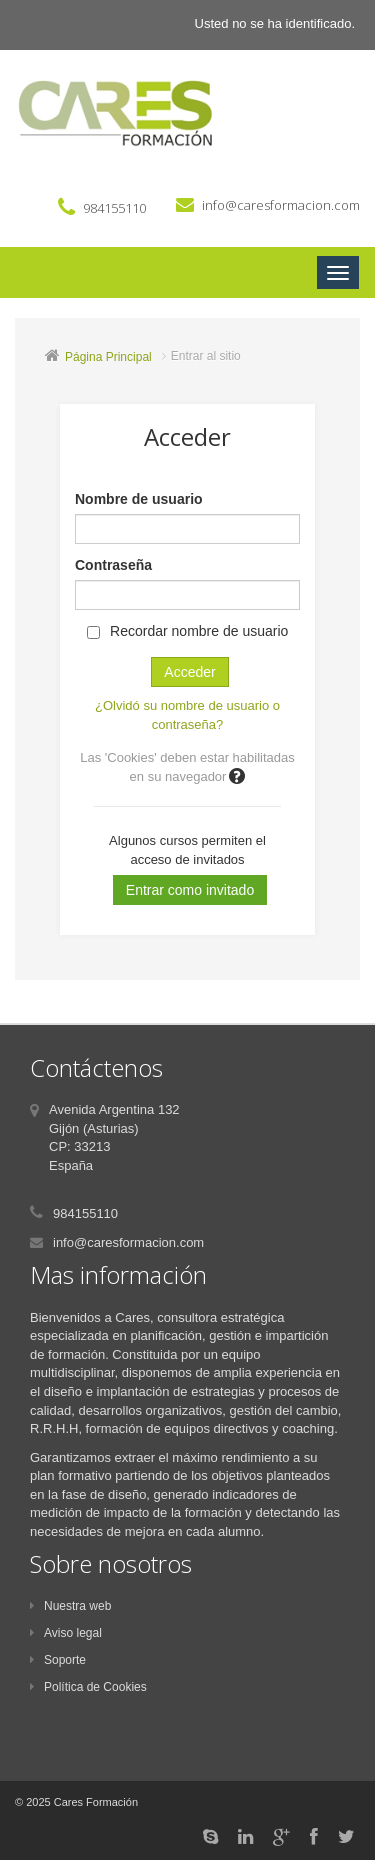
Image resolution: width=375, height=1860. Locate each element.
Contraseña (113, 565)
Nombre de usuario (139, 499)
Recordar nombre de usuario (199, 631)
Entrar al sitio (206, 356)
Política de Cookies (88, 1687)
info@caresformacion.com (281, 205)
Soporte (58, 1660)
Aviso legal (66, 1633)
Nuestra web (70, 1606)
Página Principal (108, 357)
